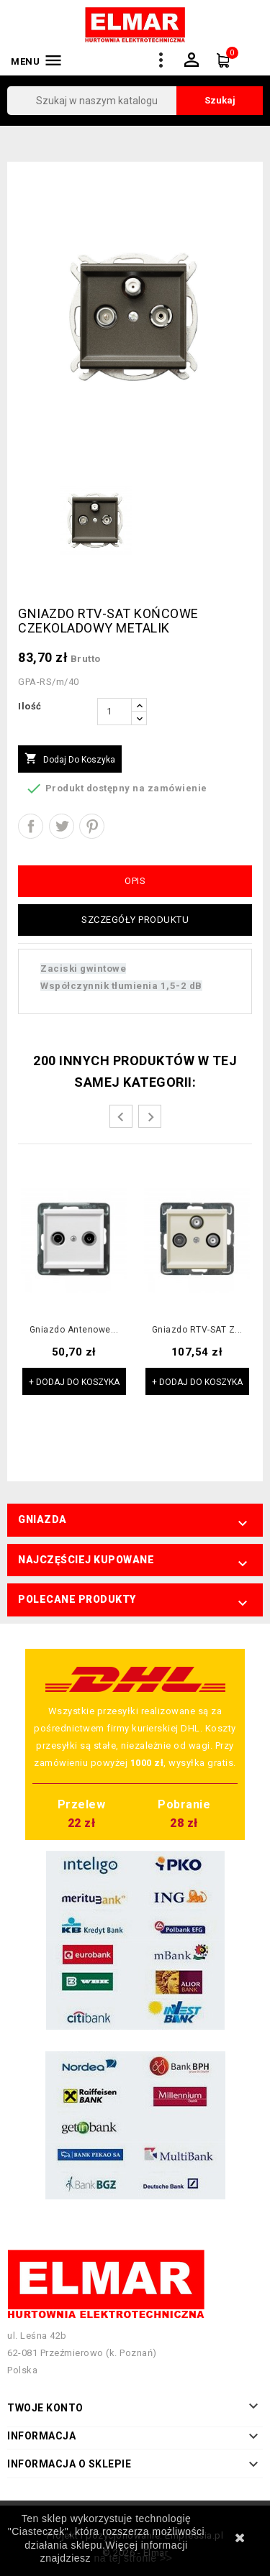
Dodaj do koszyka (69, 759)
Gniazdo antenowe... (74, 1330)
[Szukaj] (135, 100)
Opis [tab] (135, 880)
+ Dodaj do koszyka (74, 1382)
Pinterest (92, 826)
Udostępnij (30, 826)
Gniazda (42, 1519)
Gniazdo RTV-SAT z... (197, 1330)
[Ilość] (114, 711)
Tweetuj (61, 826)
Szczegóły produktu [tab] (135, 919)
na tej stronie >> (133, 2558)
